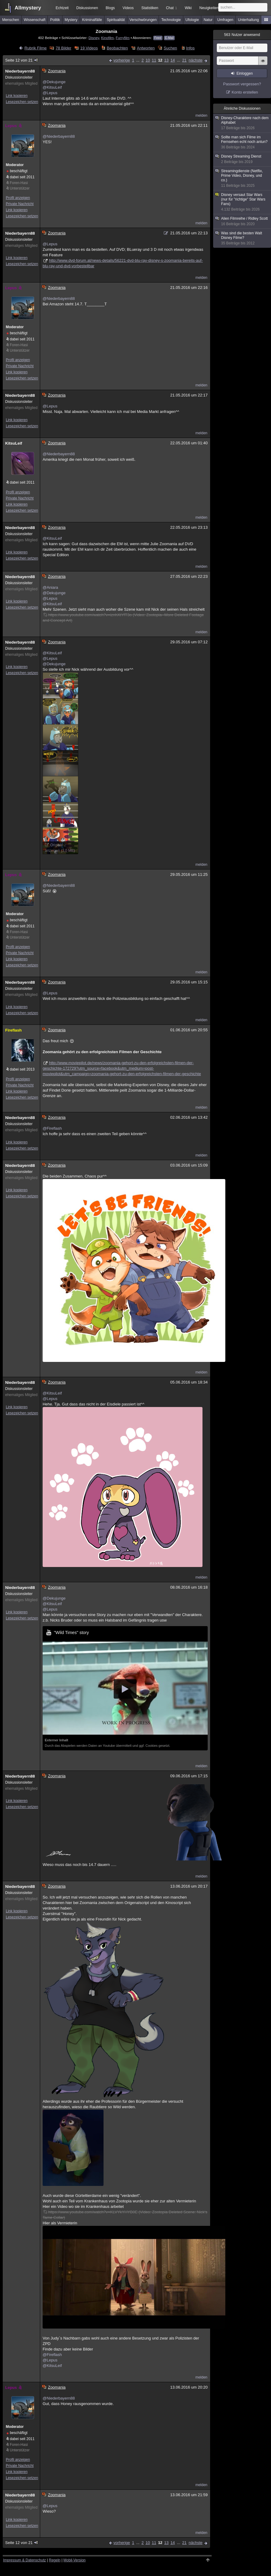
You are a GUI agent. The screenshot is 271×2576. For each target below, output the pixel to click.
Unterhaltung (248, 20)
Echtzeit (62, 8)
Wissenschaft (34, 20)
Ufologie (192, 20)
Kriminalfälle (92, 20)
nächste (195, 60)
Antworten (146, 48)
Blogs (110, 8)
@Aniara (50, 587)
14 (173, 60)
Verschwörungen (143, 20)
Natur (208, 20)
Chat (171, 8)
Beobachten (117, 48)
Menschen (10, 20)
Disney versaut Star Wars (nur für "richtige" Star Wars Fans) (242, 202)
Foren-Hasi (19, 183)
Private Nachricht (19, 204)
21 (184, 60)
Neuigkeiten (209, 8)
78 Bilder (63, 48)
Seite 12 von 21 (22, 60)
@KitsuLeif (52, 87)
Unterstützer (20, 188)
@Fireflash (52, 1128)
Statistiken (149, 8)
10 (148, 60)
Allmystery (28, 8)
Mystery (71, 20)
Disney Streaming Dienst (242, 159)
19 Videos (89, 48)
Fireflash (13, 1030)
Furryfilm (122, 38)
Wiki (188, 8)
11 (154, 60)
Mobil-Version (74, 2560)
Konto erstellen (245, 92)
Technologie (171, 20)
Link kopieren (16, 96)
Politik (55, 20)
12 (160, 60)
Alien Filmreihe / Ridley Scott (242, 221)
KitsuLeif (13, 443)
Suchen (170, 48)
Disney (94, 38)
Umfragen (225, 20)
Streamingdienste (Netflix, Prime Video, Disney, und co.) (242, 178)
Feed (157, 38)
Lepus (14, 125)
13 (166, 60)
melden (201, 115)
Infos (190, 48)
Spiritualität (116, 20)
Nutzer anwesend (242, 35)
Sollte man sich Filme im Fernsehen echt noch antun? (242, 142)
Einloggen (245, 73)
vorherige (122, 60)
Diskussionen (87, 8)
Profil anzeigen (18, 198)
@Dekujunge (54, 82)
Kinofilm (107, 38)
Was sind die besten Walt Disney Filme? (242, 238)
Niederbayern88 (20, 71)
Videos (128, 8)
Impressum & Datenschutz (24, 2560)
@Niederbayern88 (59, 136)
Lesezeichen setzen (22, 102)
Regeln (55, 2560)
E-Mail (169, 38)
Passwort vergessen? (242, 84)
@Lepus (50, 93)
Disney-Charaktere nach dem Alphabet (242, 123)
